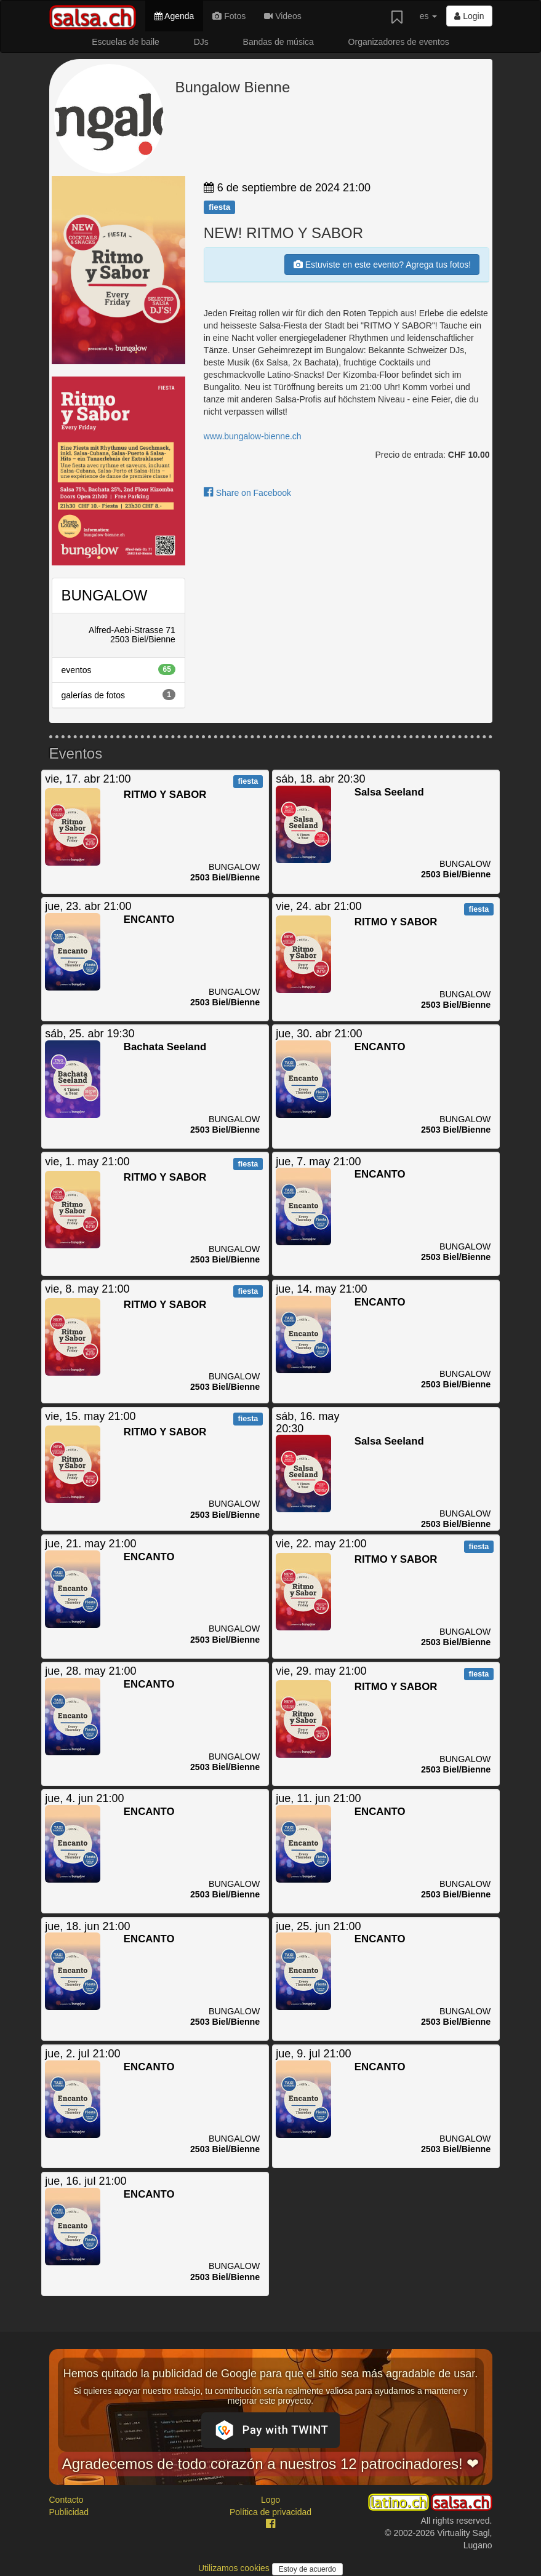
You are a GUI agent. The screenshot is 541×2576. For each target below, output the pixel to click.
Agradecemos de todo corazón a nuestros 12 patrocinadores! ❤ (270, 2463)
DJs (201, 42)
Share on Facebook (247, 493)
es (429, 16)
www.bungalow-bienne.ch (253, 436)
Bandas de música (278, 42)
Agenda (174, 16)
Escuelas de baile (125, 42)
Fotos (229, 16)
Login (469, 16)
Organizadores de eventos (398, 42)
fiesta (219, 207)
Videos (282, 16)
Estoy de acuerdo (307, 2569)
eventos (118, 669)
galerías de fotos (118, 694)
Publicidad (69, 2512)
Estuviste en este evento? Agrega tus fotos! (382, 264)
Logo (270, 2500)
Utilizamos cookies (235, 2568)
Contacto (66, 2500)
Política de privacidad (270, 2512)
